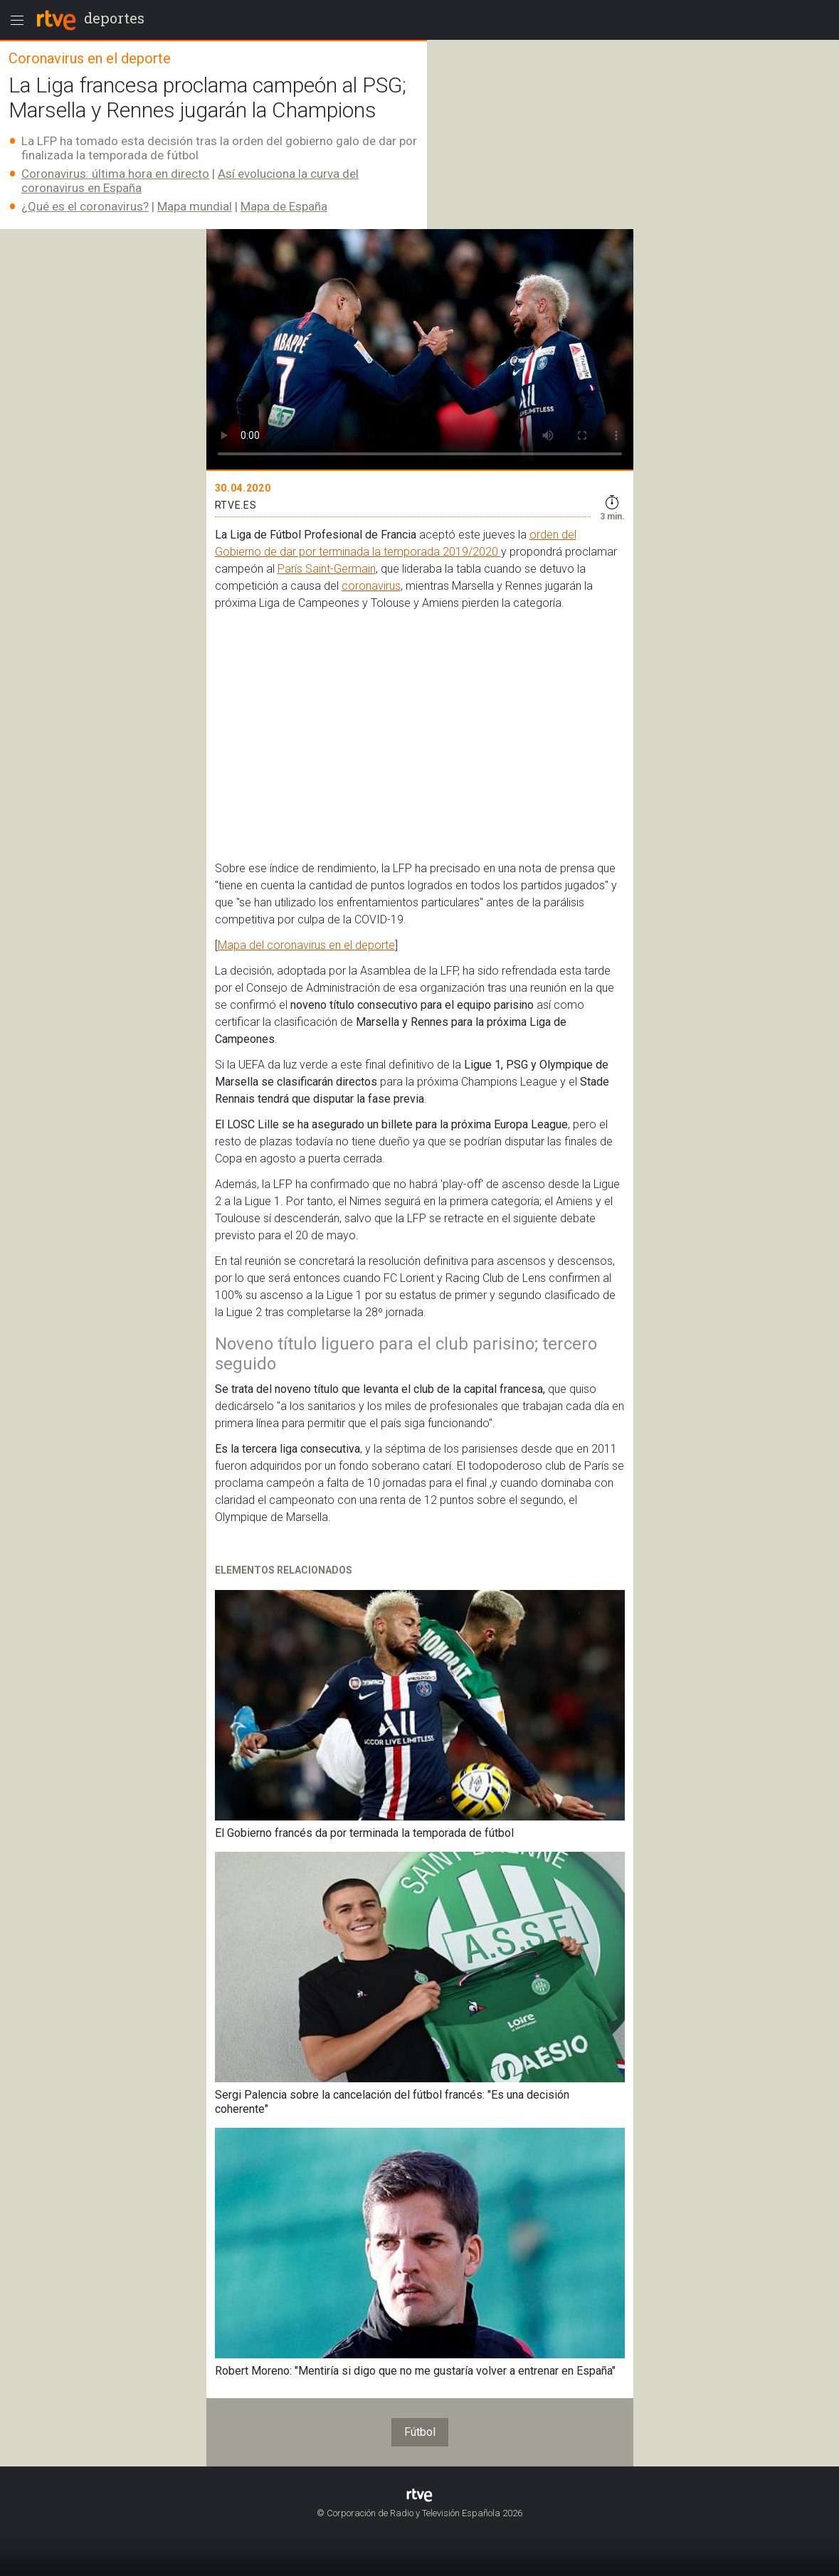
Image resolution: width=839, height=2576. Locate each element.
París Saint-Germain (327, 569)
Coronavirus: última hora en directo (115, 173)
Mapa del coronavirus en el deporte (306, 945)
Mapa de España (284, 206)
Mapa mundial (194, 206)
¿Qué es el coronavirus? (85, 206)
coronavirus (371, 586)
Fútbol (420, 2432)
